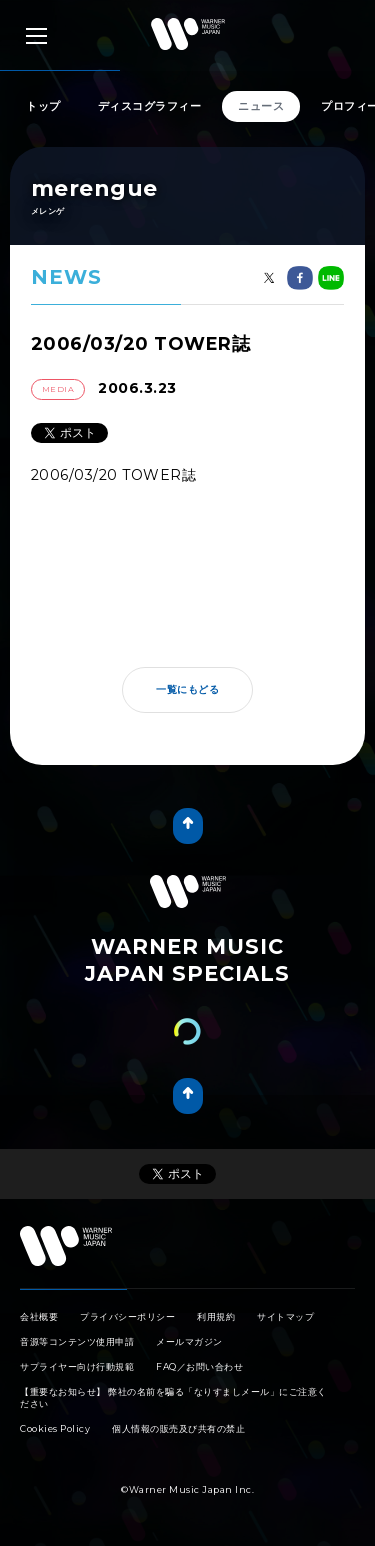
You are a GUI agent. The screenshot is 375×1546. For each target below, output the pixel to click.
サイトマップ (285, 1316)
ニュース (261, 106)
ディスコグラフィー (150, 106)
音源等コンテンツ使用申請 (77, 1341)
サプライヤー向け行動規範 (77, 1366)
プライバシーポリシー (127, 1316)
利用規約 (216, 1316)
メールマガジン (189, 1341)
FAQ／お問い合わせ (199, 1366)
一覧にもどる (187, 689)
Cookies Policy (55, 1428)
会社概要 (39, 1316)
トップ (43, 106)
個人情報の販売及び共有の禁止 (178, 1428)
